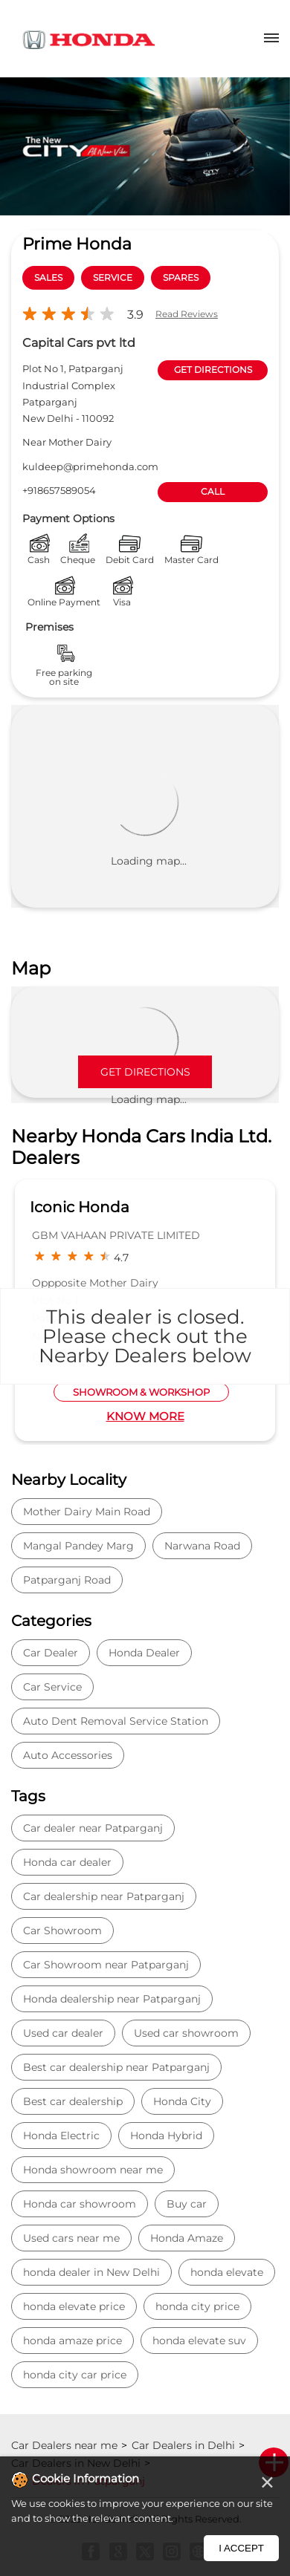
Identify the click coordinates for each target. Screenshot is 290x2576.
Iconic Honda (79, 1207)
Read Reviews (186, 313)
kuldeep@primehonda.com (90, 466)
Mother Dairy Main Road (86, 1511)
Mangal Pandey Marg (78, 1545)
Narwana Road (202, 1545)
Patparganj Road (67, 1580)
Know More (145, 1416)
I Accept (241, 2548)
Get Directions (145, 1072)
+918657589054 (59, 490)
